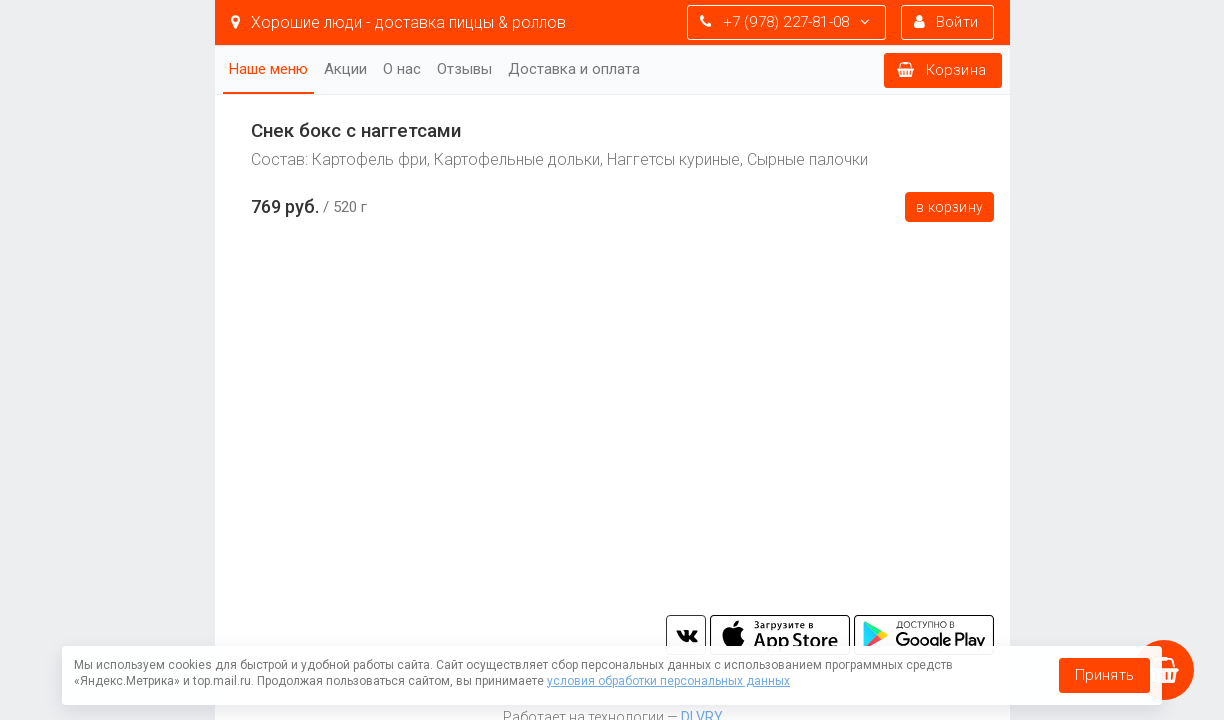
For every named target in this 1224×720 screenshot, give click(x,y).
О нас (402, 69)
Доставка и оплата (574, 69)
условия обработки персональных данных (668, 681)
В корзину (949, 207)
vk (686, 635)
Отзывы (464, 69)
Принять (1104, 675)
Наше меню (268, 69)
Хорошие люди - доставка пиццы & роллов (398, 22)
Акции (345, 69)
